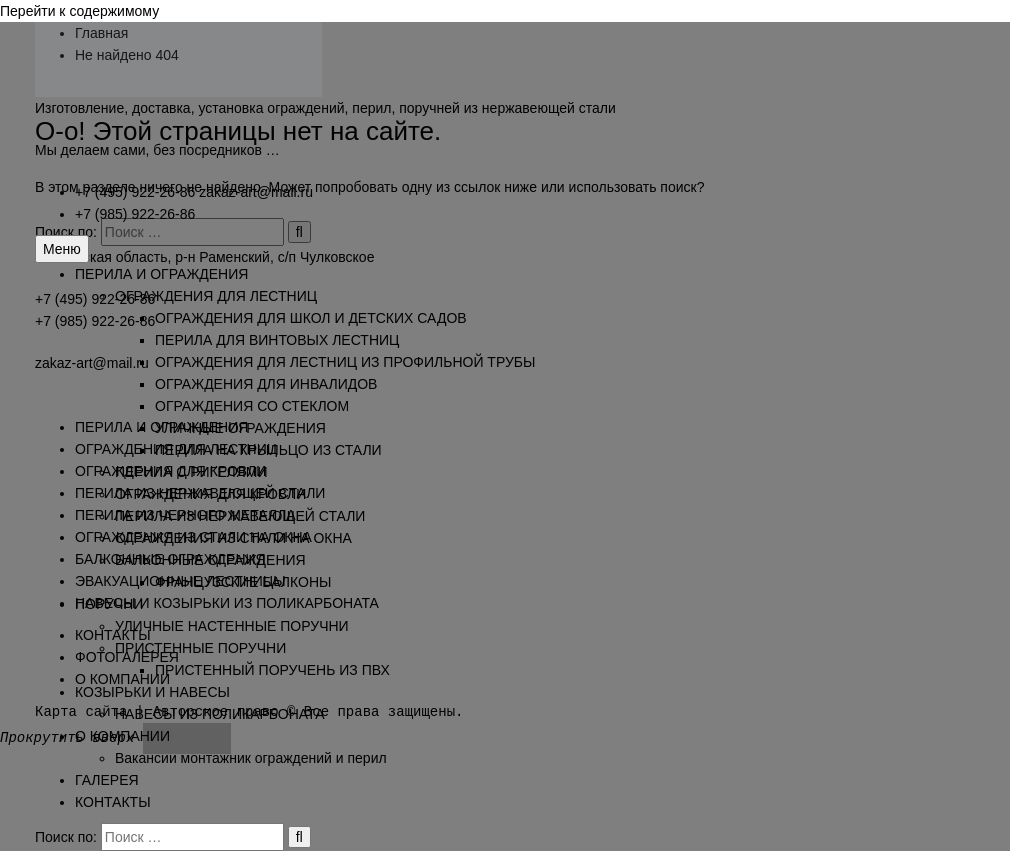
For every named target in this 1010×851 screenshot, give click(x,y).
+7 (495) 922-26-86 (135, 192)
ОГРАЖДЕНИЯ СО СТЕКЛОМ (252, 406)
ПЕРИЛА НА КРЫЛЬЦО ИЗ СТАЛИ (268, 450)
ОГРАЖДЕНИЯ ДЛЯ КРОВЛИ (210, 494)
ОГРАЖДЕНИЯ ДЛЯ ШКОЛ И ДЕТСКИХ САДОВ (311, 318)
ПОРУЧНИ (109, 604)
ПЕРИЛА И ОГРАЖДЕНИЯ (161, 274)
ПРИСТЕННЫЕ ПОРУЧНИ (200, 648)
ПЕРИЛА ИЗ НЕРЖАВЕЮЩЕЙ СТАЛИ (240, 516)
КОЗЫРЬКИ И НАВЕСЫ (152, 692)
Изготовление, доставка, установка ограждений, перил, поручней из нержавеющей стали (325, 108)
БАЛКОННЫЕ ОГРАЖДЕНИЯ (210, 560)
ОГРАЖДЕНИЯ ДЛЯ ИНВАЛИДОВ (266, 384)
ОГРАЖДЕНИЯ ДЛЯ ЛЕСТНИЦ (216, 296)
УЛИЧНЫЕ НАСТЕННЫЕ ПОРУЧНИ (232, 626)
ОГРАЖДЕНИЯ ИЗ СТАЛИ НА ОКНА (233, 538)
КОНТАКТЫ (113, 802)
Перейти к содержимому (79, 11)
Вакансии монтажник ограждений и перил (251, 758)
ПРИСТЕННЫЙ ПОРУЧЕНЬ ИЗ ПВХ (272, 670)
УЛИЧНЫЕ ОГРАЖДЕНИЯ (240, 428)
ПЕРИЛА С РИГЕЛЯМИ (191, 472)
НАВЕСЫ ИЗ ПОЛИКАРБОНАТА (220, 714)
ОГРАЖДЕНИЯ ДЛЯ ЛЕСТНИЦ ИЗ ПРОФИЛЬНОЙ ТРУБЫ (345, 362)
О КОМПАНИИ (122, 736)
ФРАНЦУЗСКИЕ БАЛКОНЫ (243, 582)
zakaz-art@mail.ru (256, 192)
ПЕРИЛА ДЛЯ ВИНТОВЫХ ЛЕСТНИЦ (277, 340)
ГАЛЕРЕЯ (107, 780)
